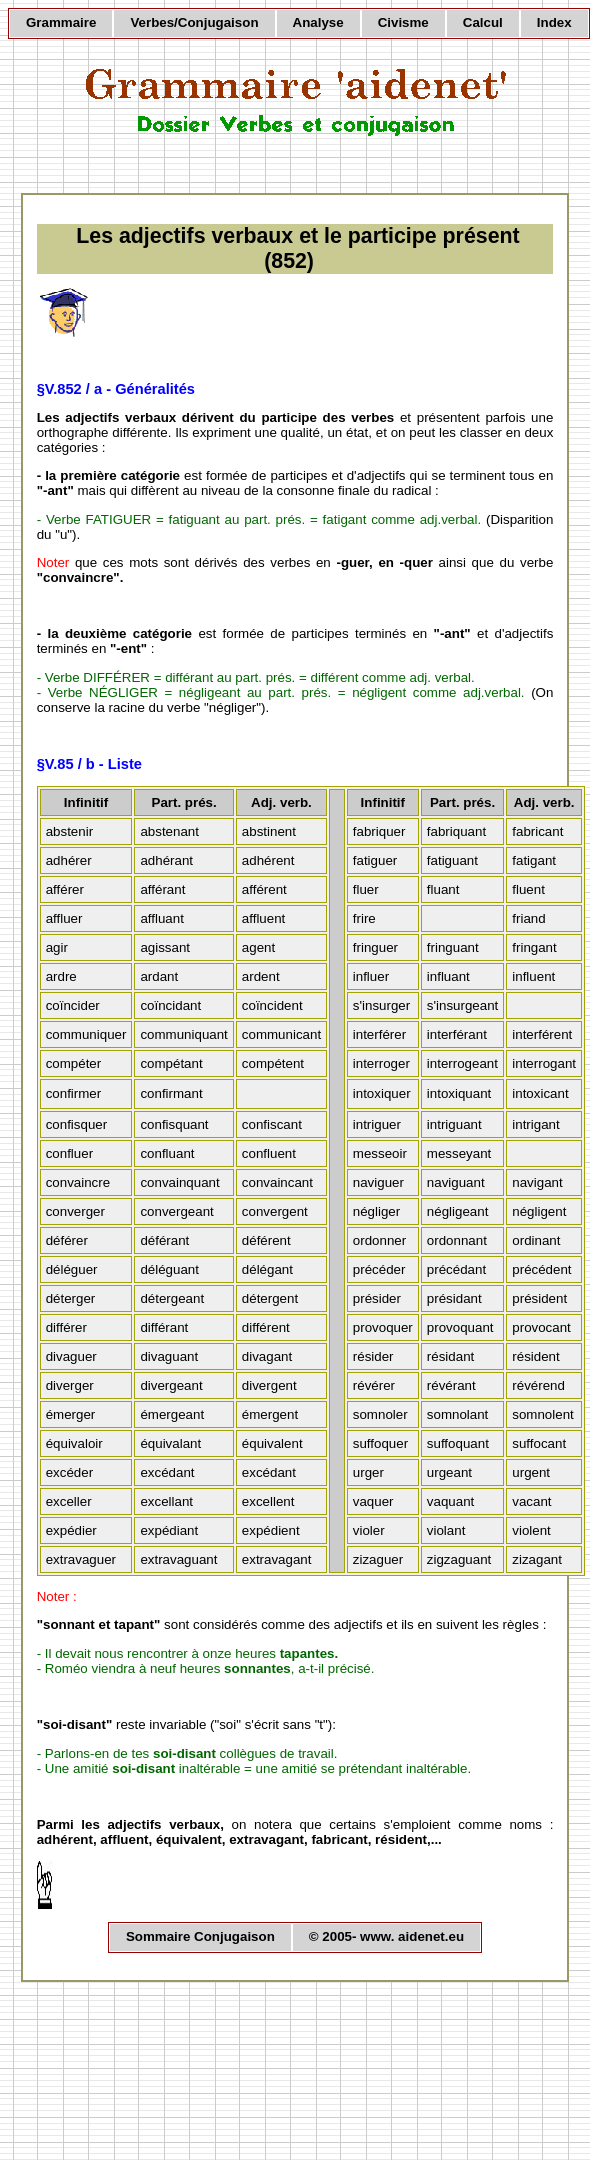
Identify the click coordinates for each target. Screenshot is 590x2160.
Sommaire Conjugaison (200, 1936)
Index (554, 22)
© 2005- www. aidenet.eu (386, 1936)
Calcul (483, 22)
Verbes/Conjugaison (194, 22)
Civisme (403, 22)
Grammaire (61, 22)
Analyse (318, 22)
